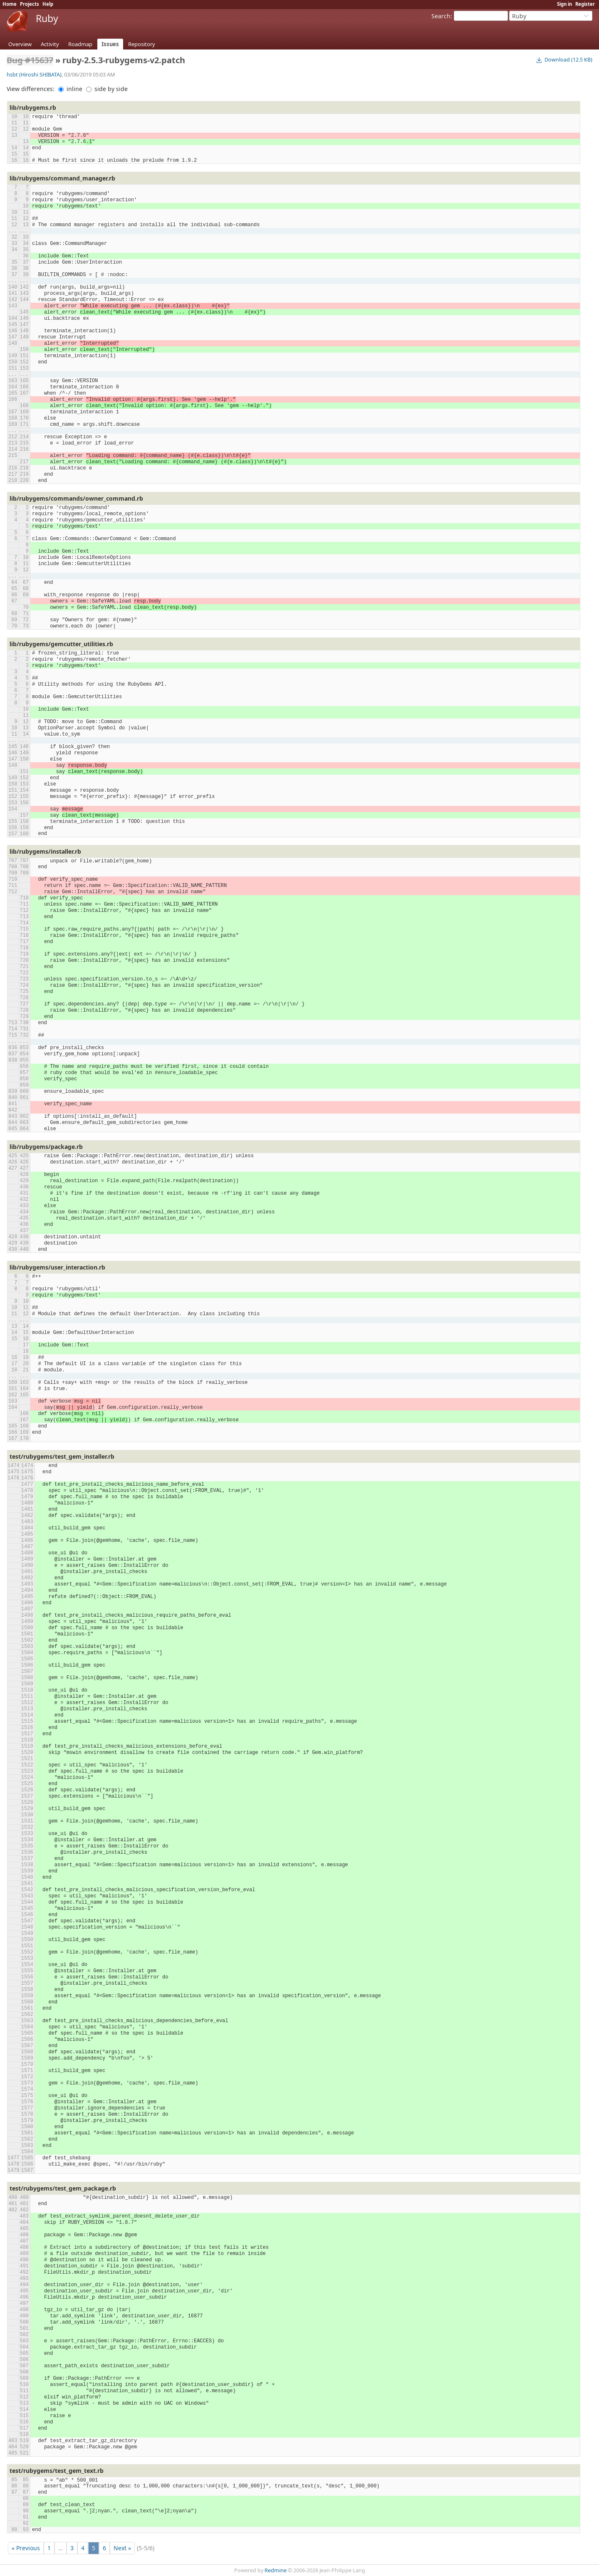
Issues (110, 44)
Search (440, 16)
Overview (20, 44)
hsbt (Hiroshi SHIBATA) (34, 74)
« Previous (26, 2548)
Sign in (564, 4)
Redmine (276, 2570)
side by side (107, 89)
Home (9, 4)
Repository (141, 44)
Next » (122, 2548)
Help (47, 4)
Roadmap (80, 44)
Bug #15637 (30, 60)
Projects (29, 4)
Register (585, 4)
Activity (50, 44)
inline (70, 89)
